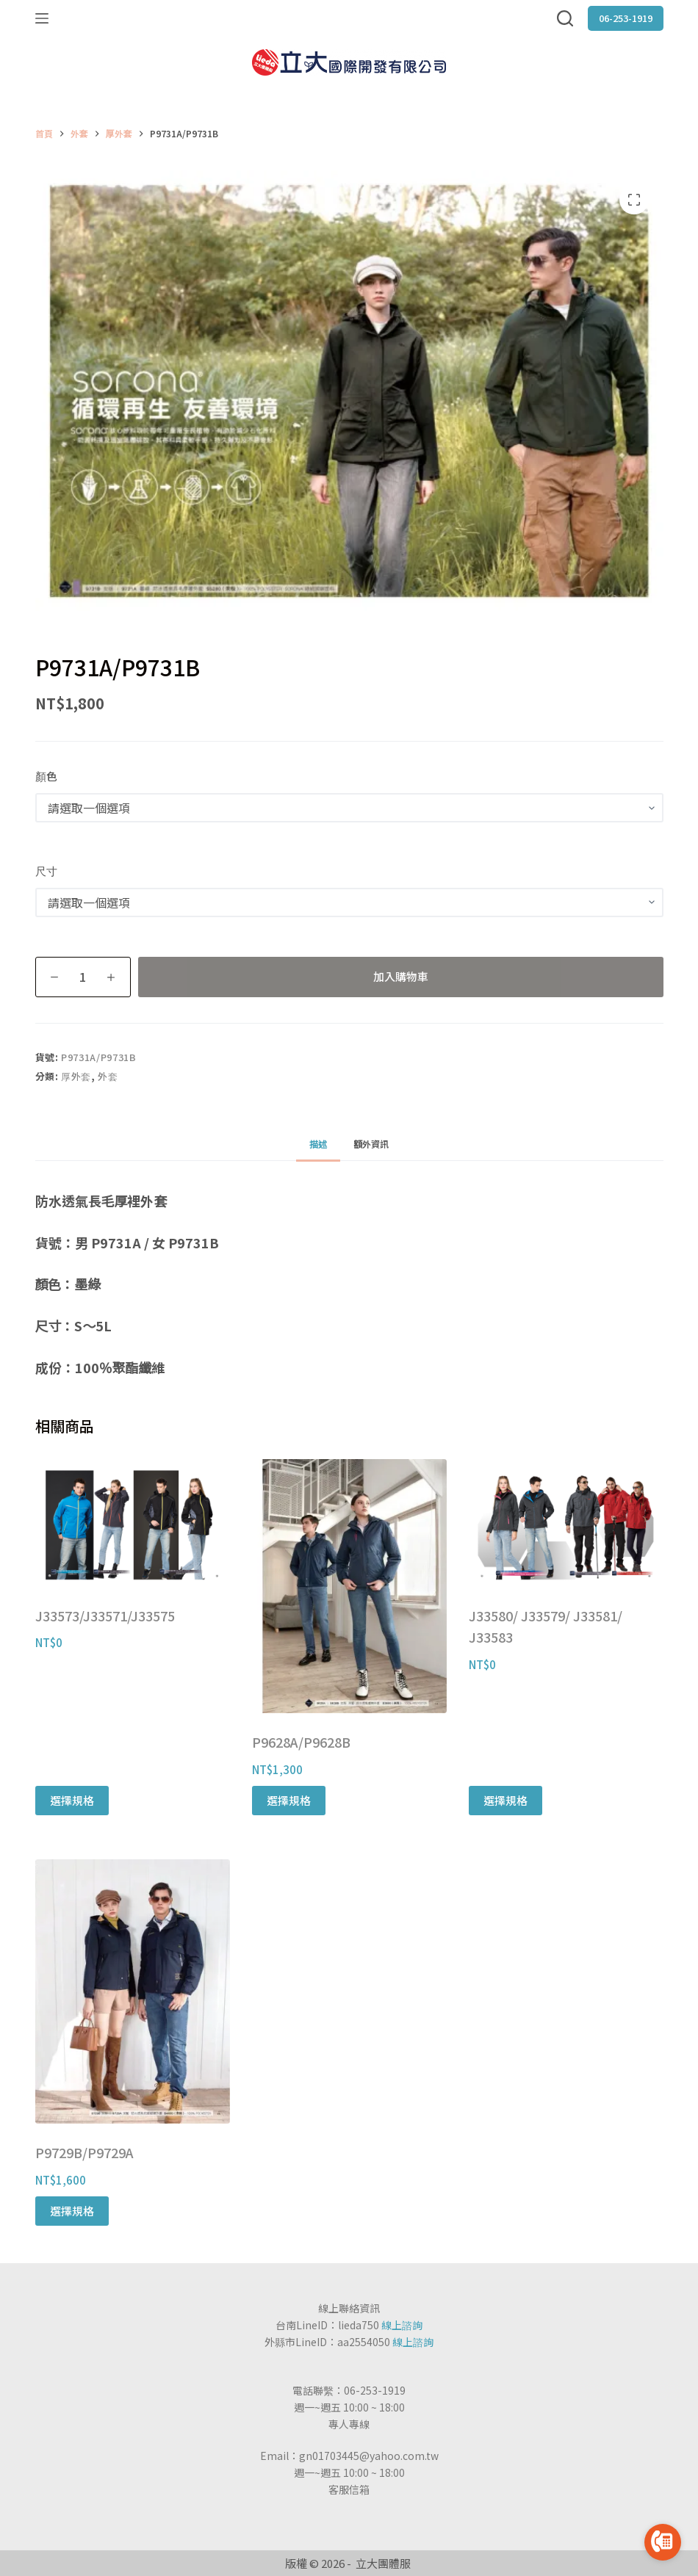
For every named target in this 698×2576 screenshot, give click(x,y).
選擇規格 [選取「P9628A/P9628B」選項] (289, 1800)
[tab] (318, 1144)
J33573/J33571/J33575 (105, 1615)
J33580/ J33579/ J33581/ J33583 (545, 1626)
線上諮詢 (401, 2325)
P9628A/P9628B (301, 1741)
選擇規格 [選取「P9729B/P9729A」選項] (72, 2210)
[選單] (41, 18)
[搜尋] (565, 18)
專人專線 (349, 2424)
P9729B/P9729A (84, 2152)
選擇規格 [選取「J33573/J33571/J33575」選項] (72, 1800)
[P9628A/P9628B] (349, 1586)
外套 (108, 1076)
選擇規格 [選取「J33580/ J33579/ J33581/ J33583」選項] (505, 1800)
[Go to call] (662, 2542)
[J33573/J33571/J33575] (132, 1522)
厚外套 (76, 1076)
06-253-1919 (625, 18)
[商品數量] (83, 977)
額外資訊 (371, 1143)
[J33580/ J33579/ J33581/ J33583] (566, 1522)
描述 (318, 1143)
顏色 (46, 776)
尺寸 (46, 870)
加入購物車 (400, 976)
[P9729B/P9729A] (132, 1991)
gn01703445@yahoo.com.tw (369, 2455)
